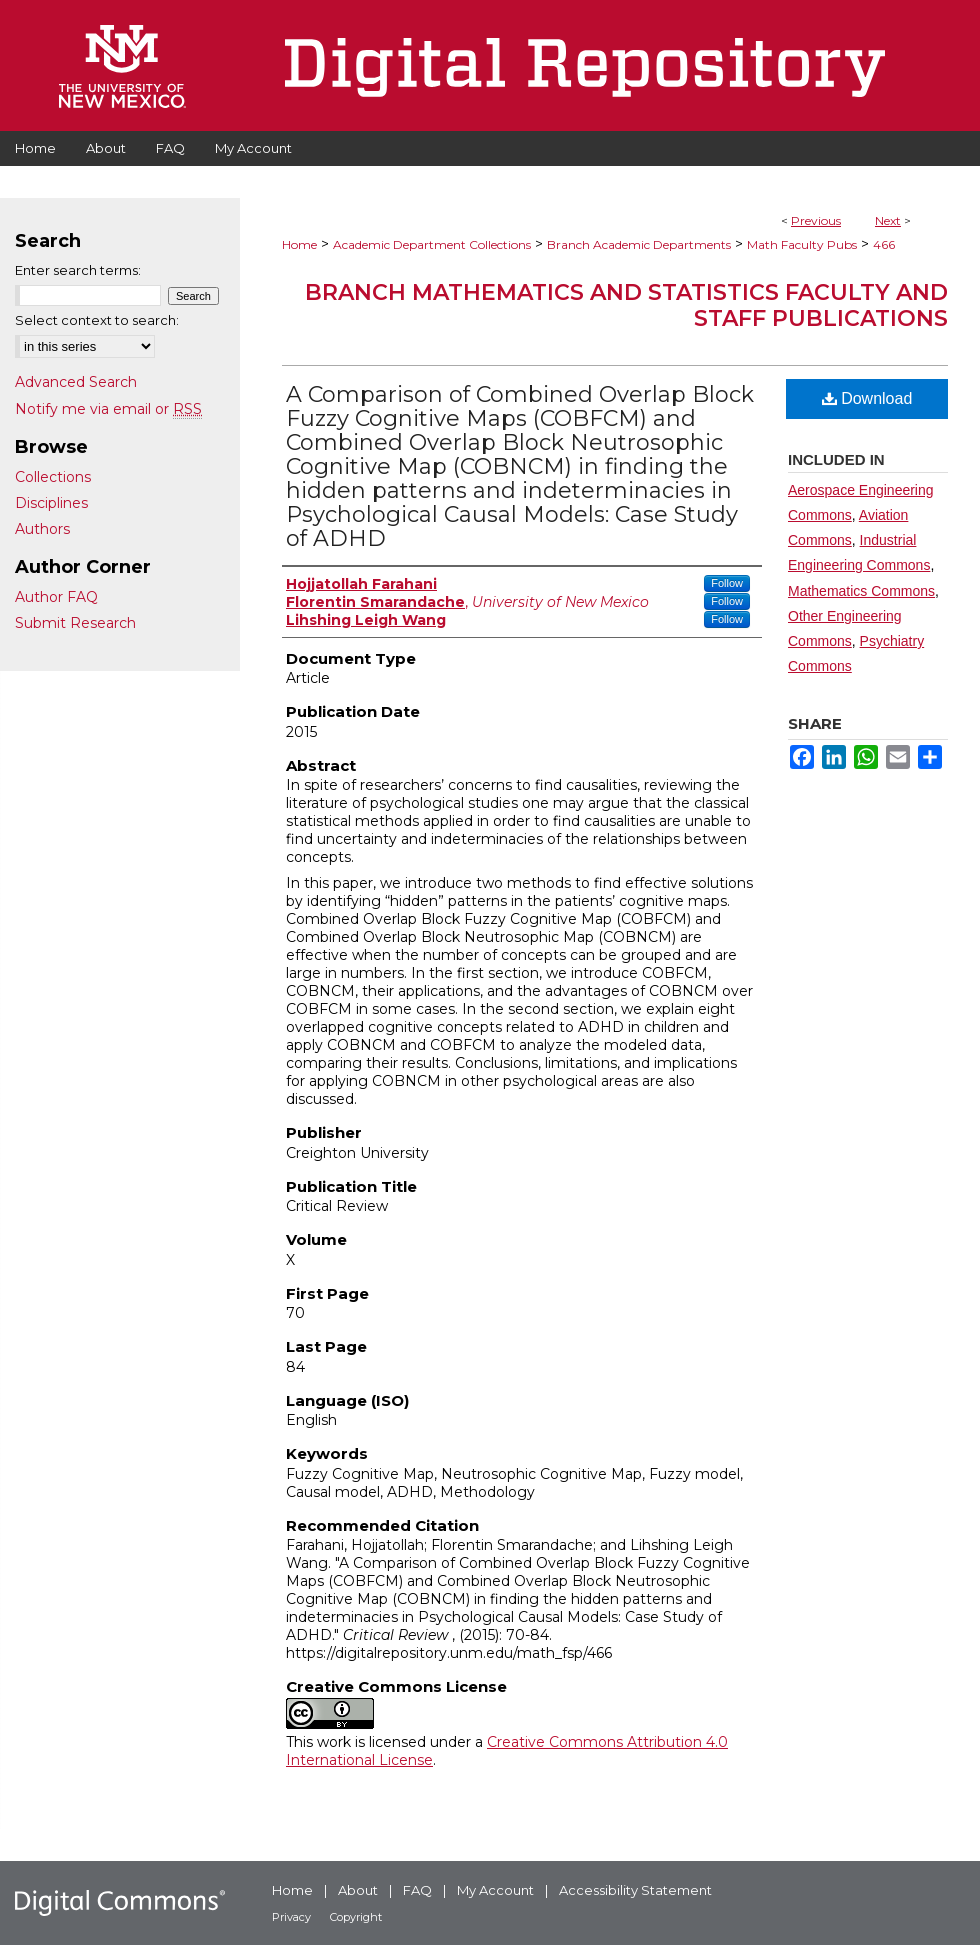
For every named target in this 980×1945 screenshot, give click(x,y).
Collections (53, 477)
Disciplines (51, 503)
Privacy (291, 1917)
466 (884, 244)
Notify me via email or (108, 409)
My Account (495, 1890)
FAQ (417, 1890)
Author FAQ (56, 597)
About (358, 1890)
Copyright (356, 1917)
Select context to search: (97, 320)
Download (867, 398)
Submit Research (75, 623)
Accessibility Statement (635, 1890)
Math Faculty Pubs (802, 244)
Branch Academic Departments (639, 244)
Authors (42, 529)
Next (888, 220)
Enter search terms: (78, 270)
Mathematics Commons (861, 591)
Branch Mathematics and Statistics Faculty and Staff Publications (626, 305)
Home (299, 244)
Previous (816, 220)
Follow (727, 583)
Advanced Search (76, 382)
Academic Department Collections (432, 244)
